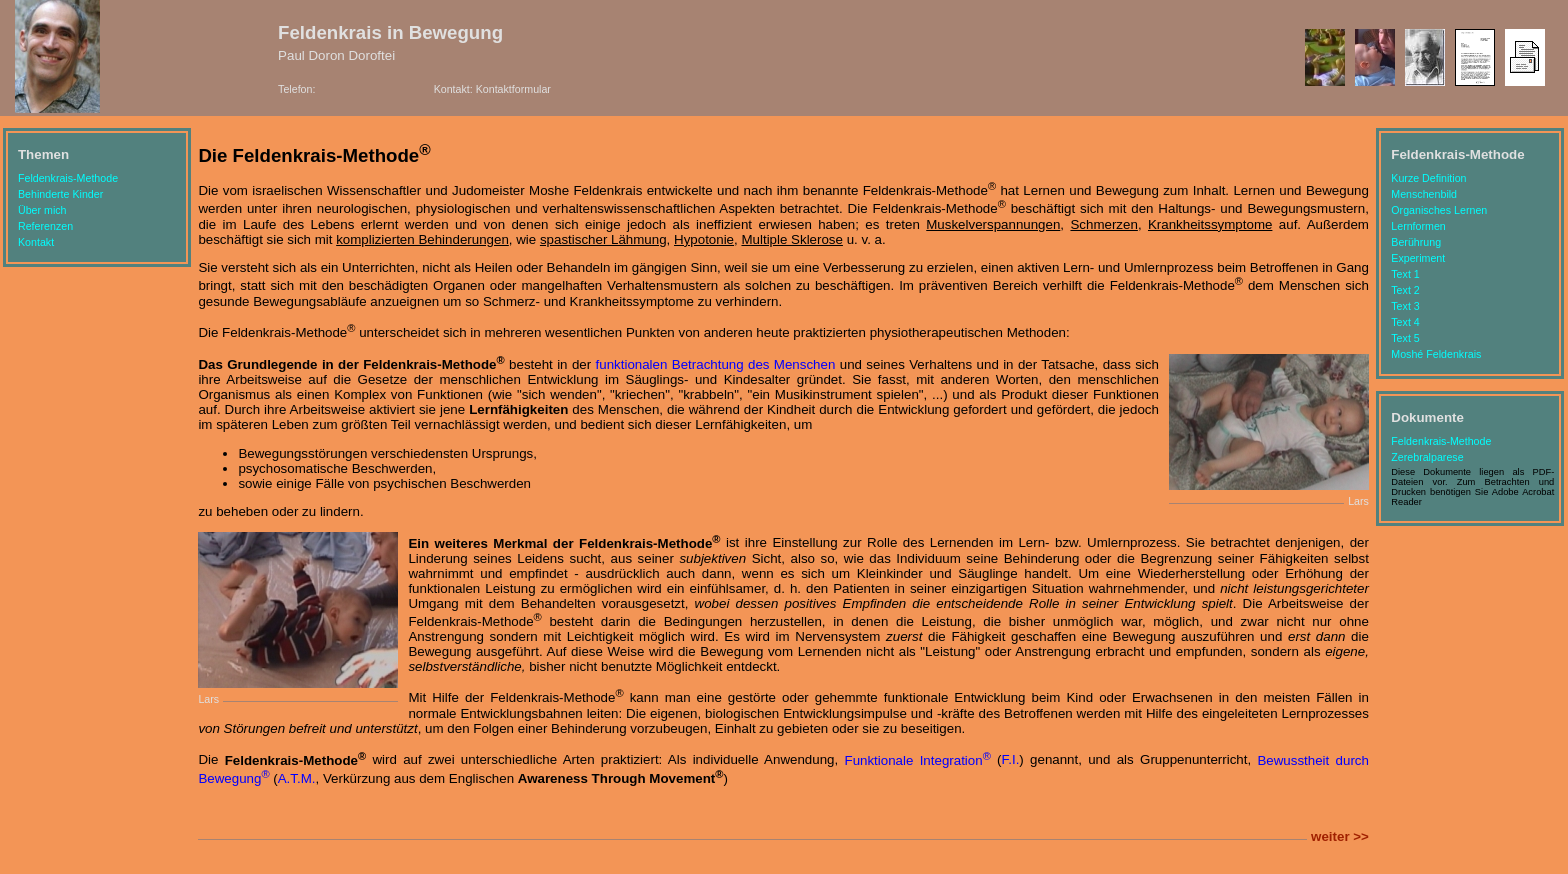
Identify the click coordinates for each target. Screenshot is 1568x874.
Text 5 (1405, 338)
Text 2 (1405, 290)
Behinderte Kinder (60, 194)
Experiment (1418, 258)
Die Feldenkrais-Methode (314, 155)
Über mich (42, 210)
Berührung (1416, 242)
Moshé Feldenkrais (1436, 354)
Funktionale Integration (917, 760)
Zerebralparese (1427, 457)
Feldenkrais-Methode (68, 178)
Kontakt (36, 242)
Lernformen (1418, 226)
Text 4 (1405, 322)
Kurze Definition (1428, 178)
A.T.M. (297, 778)
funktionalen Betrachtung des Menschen (716, 364)
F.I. (1011, 760)
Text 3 (1405, 306)
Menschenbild (1424, 194)
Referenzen (45, 226)
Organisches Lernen (1439, 210)
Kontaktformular (513, 89)
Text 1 (1405, 274)
